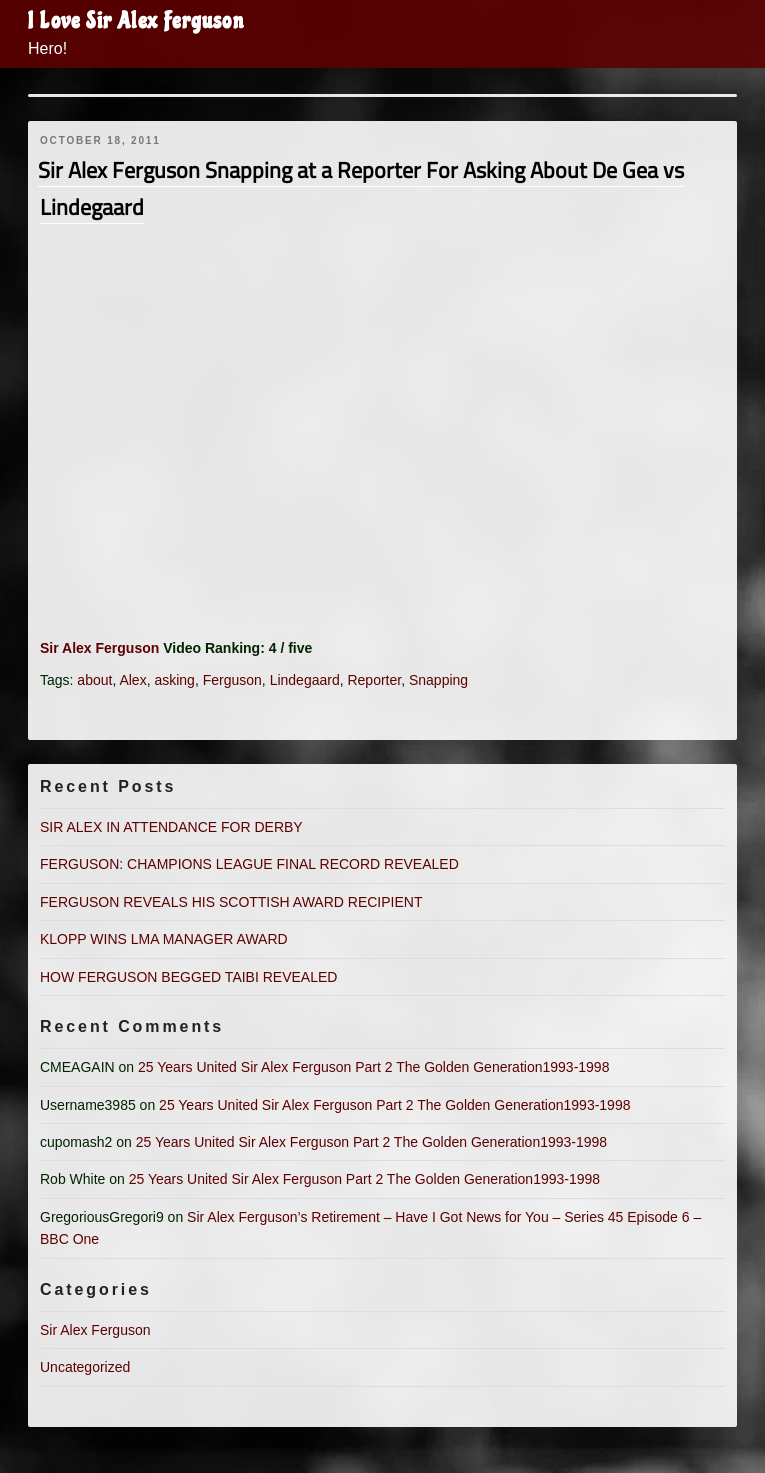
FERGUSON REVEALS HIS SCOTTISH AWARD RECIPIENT (231, 902)
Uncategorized (85, 1367)
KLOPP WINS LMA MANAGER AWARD (164, 939)
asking (174, 680)
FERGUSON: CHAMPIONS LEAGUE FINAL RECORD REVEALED (249, 864)
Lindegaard (305, 680)
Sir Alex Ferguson (99, 648)
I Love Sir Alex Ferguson (136, 21)
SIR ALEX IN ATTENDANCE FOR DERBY (171, 827)
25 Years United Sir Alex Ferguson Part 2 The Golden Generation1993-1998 (373, 1067)
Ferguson (232, 680)
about (94, 680)
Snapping (438, 680)
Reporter (374, 680)
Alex (132, 680)
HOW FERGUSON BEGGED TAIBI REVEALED (188, 977)
